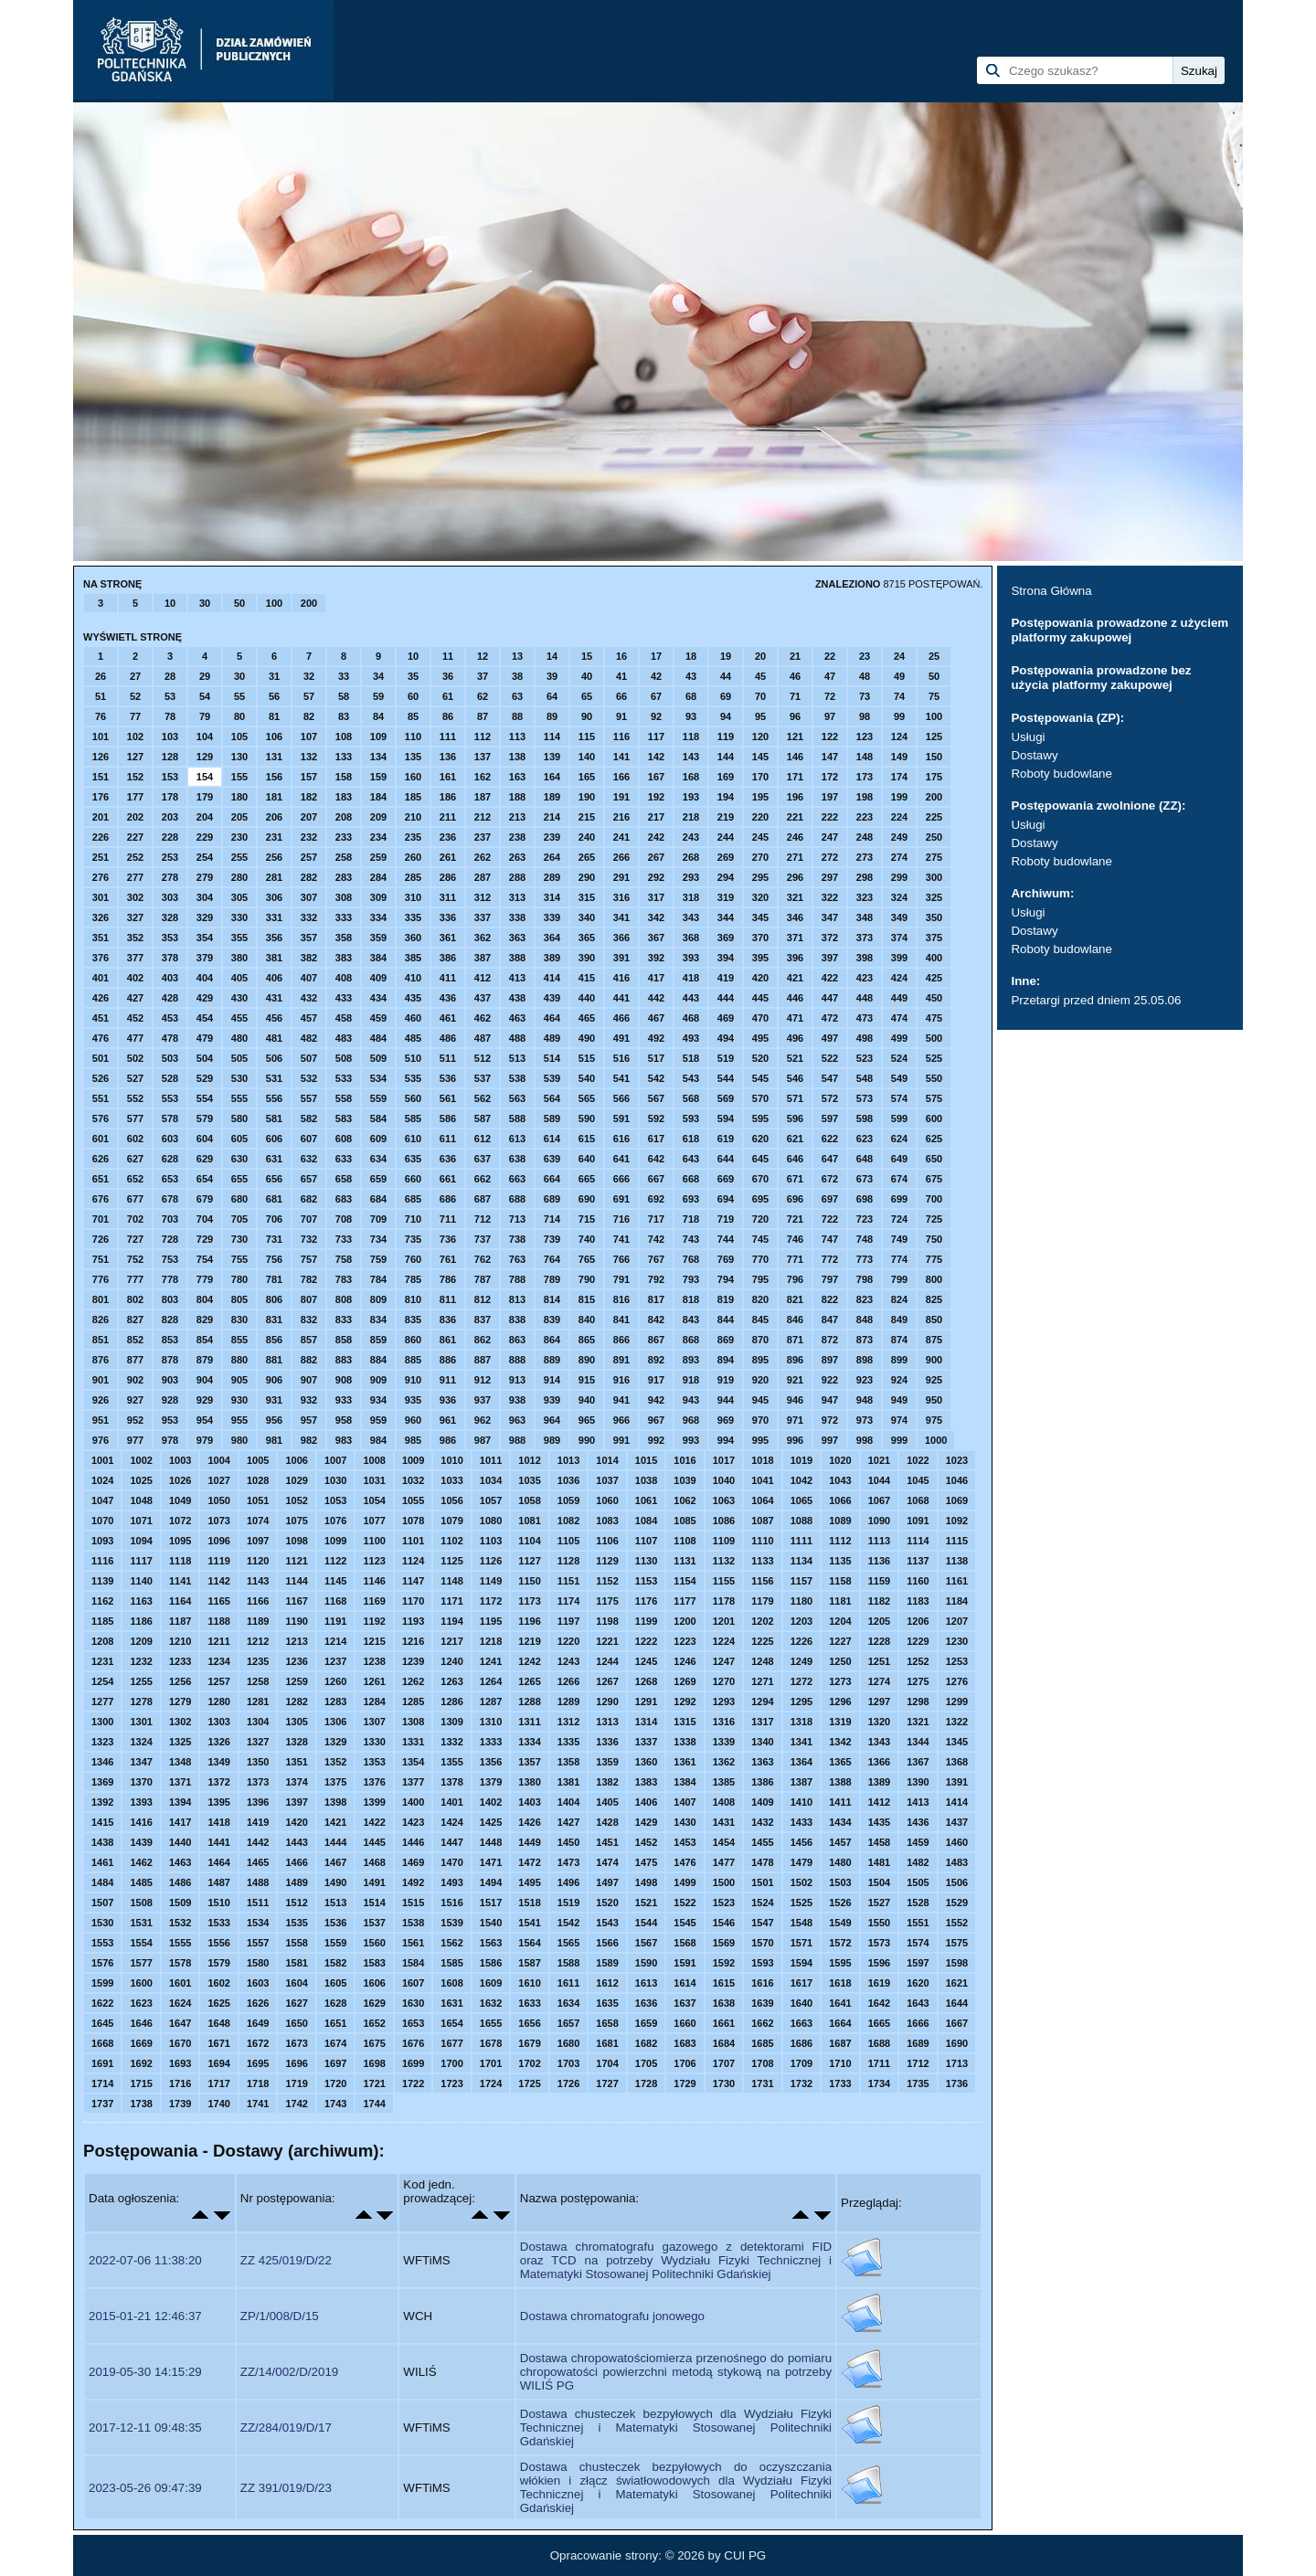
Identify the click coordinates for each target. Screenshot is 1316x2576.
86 (447, 716)
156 (274, 776)
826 (100, 1319)
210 (413, 816)
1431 (724, 1822)
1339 (724, 1741)
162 (482, 776)
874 (899, 1339)
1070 (102, 1520)
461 (448, 1017)
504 (204, 1058)
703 (170, 1219)
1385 (724, 1781)
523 (864, 1058)
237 (482, 837)
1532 (180, 1922)
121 (795, 736)
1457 (840, 1842)
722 (830, 1219)
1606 (374, 1982)
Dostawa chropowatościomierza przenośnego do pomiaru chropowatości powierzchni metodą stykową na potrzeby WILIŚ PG (676, 2371)
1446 (413, 1842)
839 (552, 1319)
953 (170, 1420)
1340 (762, 1741)
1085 (684, 1520)
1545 (684, 1922)
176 (100, 796)
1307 (374, 1721)
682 (309, 1198)
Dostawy (1034, 755)
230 (239, 837)
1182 (879, 1600)
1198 (607, 1621)
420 (760, 977)
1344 (918, 1741)
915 (586, 1379)
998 (864, 1440)
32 (308, 676)
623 (864, 1138)
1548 (801, 1922)
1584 (413, 1962)
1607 (413, 1982)
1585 (451, 1962)
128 (170, 756)
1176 (646, 1600)
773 (864, 1259)
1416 (141, 1822)
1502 (801, 1882)
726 (100, 1239)
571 (795, 1098)
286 (448, 877)
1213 (296, 1641)
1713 (957, 2063)
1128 (568, 1560)
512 (482, 1058)
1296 (840, 1701)
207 (309, 816)
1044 (879, 1480)
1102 (451, 1540)
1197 (568, 1621)
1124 (413, 1560)
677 (135, 1198)
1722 (413, 2083)
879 (204, 1359)
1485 (141, 1882)
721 (795, 1219)
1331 (413, 1741)
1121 (296, 1560)
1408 (724, 1802)
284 (378, 877)
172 (830, 776)
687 (482, 1198)
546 (795, 1078)
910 (413, 1379)
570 (760, 1098)
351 (100, 937)
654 (204, 1178)
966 (621, 1420)
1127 (529, 1560)
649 (899, 1158)
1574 (918, 1942)
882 (309, 1359)
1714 (102, 2083)
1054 (374, 1500)
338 (517, 917)
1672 (258, 2043)
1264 (491, 1681)
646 (795, 1158)
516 (621, 1058)
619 (725, 1138)
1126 (491, 1560)
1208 (102, 1641)
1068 (918, 1500)
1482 (918, 1862)
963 (517, 1420)
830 (239, 1319)
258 (343, 857)
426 (100, 997)
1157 (801, 1580)
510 (413, 1058)
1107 (646, 1540)
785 (413, 1279)
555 (239, 1098)
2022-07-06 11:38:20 (145, 2260)
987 (482, 1440)
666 (621, 1178)
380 (239, 957)
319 (725, 897)
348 (864, 917)
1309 (451, 1721)
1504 (879, 1882)
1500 (724, 1882)
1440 (180, 1842)
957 (309, 1420)
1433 (801, 1822)
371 (795, 937)
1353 (374, 1761)
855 (239, 1339)
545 (760, 1078)
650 (934, 1158)
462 (482, 1017)
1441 (218, 1842)
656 (274, 1178)
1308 (413, 1721)
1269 (684, 1681)
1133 (762, 1560)
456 (274, 1017)
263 (517, 857)
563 (517, 1098)
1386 (762, 1781)
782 (309, 1279)
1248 (762, 1661)
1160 (918, 1580)
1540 (491, 1922)
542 (656, 1078)
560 (413, 1098)
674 (899, 1178)
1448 (491, 1842)
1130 (646, 1560)
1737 (102, 2103)
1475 (646, 1862)
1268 (646, 1681)
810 (413, 1299)
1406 (646, 1802)
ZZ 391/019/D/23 (286, 2488)
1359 (607, 1761)
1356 (491, 1761)
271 (795, 857)
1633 (529, 2003)
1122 (335, 1560)
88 (517, 716)
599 (899, 1118)
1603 (258, 1982)
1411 (840, 1802)
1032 (413, 1480)
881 (274, 1359)
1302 (180, 1721)
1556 (218, 1942)
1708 (762, 2063)
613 (517, 1138)
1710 (840, 2063)
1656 (529, 2023)
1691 (102, 2063)
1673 (296, 2043)
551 (100, 1098)
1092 (957, 1520)
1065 (801, 1500)
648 (864, 1158)
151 (100, 776)
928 (170, 1399)
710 (413, 1219)
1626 (258, 2003)
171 (795, 776)
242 (656, 837)
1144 (296, 1580)
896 (795, 1359)
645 (760, 1158)
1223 (684, 1641)
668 (691, 1178)
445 (760, 997)
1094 (141, 1540)
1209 (141, 1641)
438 (517, 997)
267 (656, 857)
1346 (102, 1761)
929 (204, 1399)
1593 (762, 1962)
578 (170, 1118)
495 (760, 1038)
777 (135, 1279)
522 (830, 1058)
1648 (218, 2023)
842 (656, 1319)
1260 (335, 1681)
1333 (491, 1741)
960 (413, 1420)
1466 (296, 1862)
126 (100, 756)
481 (274, 1038)
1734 (879, 2083)
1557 (258, 1942)
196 (795, 796)
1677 (451, 2043)
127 (135, 756)
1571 (801, 1942)
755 (239, 1259)
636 (448, 1158)
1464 (218, 1862)
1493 (451, 1882)
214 (552, 816)
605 (239, 1138)
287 (482, 877)
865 (586, 1339)
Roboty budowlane (1061, 773)
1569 (724, 1942)
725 (934, 1219)
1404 (568, 1802)
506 (274, 1058)
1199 (646, 1621)
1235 (258, 1661)
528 (170, 1078)
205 (239, 816)
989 (552, 1440)
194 (725, 796)
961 (448, 1420)
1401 (451, 1802)
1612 (607, 1982)
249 (899, 837)
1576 (102, 1962)
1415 (102, 1822)
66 (621, 696)
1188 (218, 1621)
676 (100, 1198)
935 (413, 1399)
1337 (646, 1741)
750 (934, 1239)
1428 (607, 1822)
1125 (451, 1560)
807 (309, 1299)
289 (552, 877)
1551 (918, 1922)
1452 (646, 1842)
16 (621, 656)
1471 (491, 1862)
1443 (296, 1842)
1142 (218, 1580)
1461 (102, 1862)
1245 (646, 1661)
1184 (957, 1600)
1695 (258, 2063)
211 (448, 816)
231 (274, 837)
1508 (141, 1902)
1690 (957, 2043)
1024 (102, 1480)
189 (552, 796)
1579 (218, 1962)
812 (482, 1299)
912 (482, 1379)
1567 (646, 1942)
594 (725, 1118)
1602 (218, 1982)
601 (100, 1138)
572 (830, 1098)
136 (448, 756)
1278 (141, 1701)
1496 (568, 1882)
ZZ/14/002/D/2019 (289, 2372)
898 (864, 1359)
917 (656, 1379)
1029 (296, 1480)
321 (795, 897)
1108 (684, 1540)
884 (378, 1359)
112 (482, 736)
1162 (102, 1600)
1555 (180, 1942)
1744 (374, 2103)
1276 (957, 1681)
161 (448, 776)
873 (864, 1339)
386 (448, 957)
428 (170, 997)
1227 (840, 1641)
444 (725, 997)
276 (100, 877)
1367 (918, 1761)
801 (100, 1299)
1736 (957, 2083)
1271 (762, 1681)
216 (621, 816)
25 (934, 656)
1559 (335, 1942)
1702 (529, 2063)
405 (239, 977)
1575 (957, 1942)
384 (378, 957)
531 (274, 1078)
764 (552, 1259)
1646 (141, 2023)
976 (100, 1440)
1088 (801, 1520)
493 (691, 1038)
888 (517, 1359)
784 (378, 1279)
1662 (762, 2023)
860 (413, 1339)
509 (378, 1058)
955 (239, 1420)
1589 (607, 1962)
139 (552, 756)
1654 (451, 2023)
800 (934, 1279)
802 (135, 1299)
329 (204, 917)
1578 (180, 1962)
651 (100, 1178)
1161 (957, 1580)
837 (482, 1319)
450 (934, 997)
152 (135, 776)
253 (170, 857)
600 (934, 1118)
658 (343, 1178)
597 (830, 1118)
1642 (879, 2003)
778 (170, 1279)
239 (552, 837)
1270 (724, 1681)
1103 (491, 1540)
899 (899, 1359)
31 (274, 676)
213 (517, 816)
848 (864, 1319)
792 (656, 1279)
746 (795, 1239)
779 (204, 1279)
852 (135, 1339)
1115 (957, 1540)
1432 (762, 1822)
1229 (918, 1641)
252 (135, 857)
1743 (335, 2103)
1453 (684, 1842)
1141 (180, 1580)
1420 (296, 1822)
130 (239, 756)
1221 (607, 1641)
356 (274, 937)
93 (690, 716)
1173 (529, 1600)
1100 (374, 1540)
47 (829, 676)
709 (378, 1219)
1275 (918, 1681)
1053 (335, 1500)
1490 (335, 1882)
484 (378, 1038)
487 (482, 1038)
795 (760, 1279)
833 (343, 1319)
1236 (296, 1661)
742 (656, 1239)
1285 (413, 1701)
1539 (451, 1922)
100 (274, 603)
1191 (335, 1621)
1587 (529, 1962)
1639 (762, 2003)
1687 (840, 2043)
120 (760, 736)
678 (170, 1198)
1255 (141, 1681)
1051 (258, 1500)
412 (482, 977)
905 (239, 1379)
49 (899, 676)
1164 (180, 1600)
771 (795, 1259)
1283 (335, 1701)
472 (830, 1017)
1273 (840, 1681)
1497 (607, 1882)
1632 (491, 2003)
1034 (491, 1480)
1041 (762, 1480)
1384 (684, 1781)
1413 (918, 1802)
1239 (413, 1661)
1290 (607, 1701)
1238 (374, 1661)
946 (795, 1399)
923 (864, 1379)
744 (725, 1239)
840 (586, 1319)
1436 (918, 1822)
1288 (529, 1701)
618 (691, 1138)
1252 (918, 1661)
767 (656, 1259)
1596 (879, 1962)
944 (725, 1399)
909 (378, 1379)
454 (204, 1017)
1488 (258, 1882)
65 (586, 696)
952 (135, 1420)
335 (413, 917)
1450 (568, 1842)
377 (135, 957)
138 (517, 756)
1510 (218, 1902)
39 (552, 676)
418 (691, 977)
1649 (258, 2023)
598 (864, 1118)
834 (378, 1319)
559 (378, 1098)
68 (690, 696)
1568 (684, 1942)
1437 (957, 1822)
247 (830, 837)
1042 (801, 1480)
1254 (102, 1681)
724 (899, 1219)
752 (135, 1259)
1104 (529, 1540)
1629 (374, 2003)
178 (170, 796)
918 (691, 1379)
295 (760, 877)
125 (934, 736)
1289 (568, 1701)
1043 (840, 1480)
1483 (957, 1862)
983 (343, 1440)
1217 (451, 1641)
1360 (646, 1761)
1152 (607, 1580)
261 (448, 857)
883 (343, 1359)
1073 (218, 1520)
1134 (801, 1560)
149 (899, 756)
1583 (374, 1962)
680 (239, 1198)
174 (899, 776)
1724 (491, 2083)
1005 (258, 1460)
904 (204, 1379)
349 (899, 917)
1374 (296, 1781)
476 (100, 1038)
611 (448, 1138)
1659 (646, 2023)
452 (135, 1017)
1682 (646, 2043)
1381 (568, 1781)
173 (864, 776)
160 (413, 776)
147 (830, 756)
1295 (801, 1701)
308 (343, 897)
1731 (762, 2083)
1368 (957, 1761)
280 (239, 877)
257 (309, 857)
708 (343, 1219)
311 (448, 897)
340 (586, 917)
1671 (218, 2043)
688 (517, 1198)
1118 (180, 1560)
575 (934, 1098)
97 (829, 716)
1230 (957, 1641)
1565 (568, 1942)
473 (864, 1017)
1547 (762, 1922)
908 (343, 1379)
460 (413, 1017)
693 (691, 1198)
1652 (374, 2023)
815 (586, 1299)
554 (204, 1098)
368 (691, 937)
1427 (568, 1822)
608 (343, 1138)
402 (135, 977)
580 (239, 1118)
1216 (413, 1641)
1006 (296, 1460)
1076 (335, 1520)
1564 (529, 1942)
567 (656, 1098)
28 (169, 676)
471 (795, 1017)
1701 (491, 2063)
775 (934, 1259)
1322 (957, 1721)
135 (413, 756)
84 (378, 716)
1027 (218, 1480)
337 (482, 917)
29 (204, 676)
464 (552, 1017)
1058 (529, 1500)
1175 (607, 1600)
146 (795, 756)
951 (100, 1420)
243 (691, 837)
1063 (724, 1500)
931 (274, 1399)
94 (725, 716)
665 (586, 1178)
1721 (374, 2083)
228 (170, 837)
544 (725, 1078)
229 (204, 837)
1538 (413, 1922)
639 (552, 1158)
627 (135, 1158)
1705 (646, 2063)
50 (239, 603)
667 (656, 1178)
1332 (451, 1741)
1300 (102, 1721)
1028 (258, 1480)
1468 (374, 1862)
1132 (724, 1560)
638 (517, 1158)
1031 (374, 1480)
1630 (413, 2003)
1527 (879, 1902)
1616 (762, 1982)
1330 (374, 1741)
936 (448, 1399)
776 (100, 1279)
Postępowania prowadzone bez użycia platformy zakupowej (1101, 677)
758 (343, 1259)
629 (204, 1158)
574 (899, 1098)
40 (586, 676)
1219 (529, 1641)
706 (274, 1219)
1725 (529, 2083)
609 (378, 1138)
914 (552, 1379)
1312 (568, 1721)
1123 (374, 1560)
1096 (218, 1540)
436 (448, 997)
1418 (218, 1822)
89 (552, 716)
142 (656, 756)
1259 (296, 1681)
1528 (918, 1902)
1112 (840, 1540)
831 (274, 1319)
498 (864, 1038)
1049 (180, 1500)
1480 (840, 1862)
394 (725, 957)
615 (586, 1138)
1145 (335, 1580)
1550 (879, 1922)
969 (725, 1420)
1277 (102, 1701)
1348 (180, 1761)
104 (204, 736)
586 (448, 1118)
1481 (879, 1862)
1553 (102, 1942)
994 (725, 1440)
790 (586, 1279)
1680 (568, 2043)
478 (170, 1038)
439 (552, 997)
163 (517, 776)
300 (934, 877)
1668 (102, 2043)
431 (274, 997)
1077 (374, 1520)
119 (725, 736)
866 (621, 1339)
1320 (879, 1721)
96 (795, 716)
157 (309, 776)
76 (100, 716)
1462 (141, 1862)
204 (204, 816)
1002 (141, 1460)
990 (586, 1440)
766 (621, 1259)
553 (170, 1098)
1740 (218, 2103)
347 (830, 917)
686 (448, 1198)
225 (934, 816)
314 (552, 897)
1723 (451, 2083)
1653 (413, 2023)
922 (830, 1379)
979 (204, 1440)
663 (517, 1178)
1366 (879, 1761)
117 (656, 736)
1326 (218, 1741)
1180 (801, 1600)
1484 (102, 1882)
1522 (684, 1902)
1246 (684, 1661)
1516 (451, 1902)
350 (934, 917)
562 (482, 1098)
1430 (684, 1822)
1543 (607, 1922)
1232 (141, 1661)
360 (413, 937)
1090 (879, 1520)
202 (135, 816)
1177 (684, 1600)
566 (621, 1098)
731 (274, 1239)
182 (309, 796)
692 (656, 1198)
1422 (374, 1822)
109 (378, 736)
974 (899, 1420)
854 (204, 1339)
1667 (957, 2023)
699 (899, 1198)
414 (552, 977)
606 (274, 1138)
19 (725, 656)
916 (621, 1379)
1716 (180, 2083)
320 (760, 897)
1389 (879, 1781)
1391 (957, 1781)
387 (482, 957)
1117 (141, 1560)
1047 (102, 1500)
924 (899, 1379)
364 (552, 937)
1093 (102, 1540)
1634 (568, 2003)
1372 (218, 1781)
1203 (801, 1621)
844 (725, 1319)
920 (760, 1379)
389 (552, 957)
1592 (724, 1962)
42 (656, 676)
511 (448, 1058)
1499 (684, 1882)
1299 (957, 1701)
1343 (879, 1741)
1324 (141, 1741)
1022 (918, 1460)
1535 (296, 1922)
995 (760, 1440)
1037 (607, 1480)
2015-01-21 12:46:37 (145, 2316)
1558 (296, 1942)
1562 (451, 1942)
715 (586, 1219)
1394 (180, 1802)
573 (864, 1098)
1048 (141, 1500)
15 (586, 656)
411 (448, 977)
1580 (258, 1962)
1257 (218, 1681)
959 (378, 1420)
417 (656, 977)
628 (170, 1158)
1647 (180, 2023)
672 (830, 1178)
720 (760, 1219)
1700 (451, 2063)
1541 (529, 1922)
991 (621, 1440)
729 (204, 1239)
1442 (258, 1842)
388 (517, 957)
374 (899, 937)
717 (656, 1219)
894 (725, 1359)
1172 (491, 1600)
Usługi (1028, 737)
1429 (646, 1822)
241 (621, 837)
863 (517, 1339)
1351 (296, 1761)
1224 (724, 1641)
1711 (879, 2063)
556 (274, 1098)
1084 (646, 1520)
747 (830, 1239)
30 (204, 603)
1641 (840, 2003)
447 (830, 997)
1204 (840, 1621)
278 (170, 877)
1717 (218, 2083)
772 (830, 1259)
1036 (568, 1480)
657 (309, 1178)
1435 (879, 1822)
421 (795, 977)
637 (482, 1158)
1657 (568, 2023)
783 (343, 1279)
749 (899, 1239)
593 (691, 1118)
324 (899, 897)
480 (239, 1038)
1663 (801, 2023)
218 (691, 816)
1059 (568, 1500)
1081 (529, 1520)
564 (552, 1098)
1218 (491, 1641)
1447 (451, 1842)
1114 (918, 1540)
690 (586, 1198)
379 (204, 957)
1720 (335, 2083)
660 (413, 1178)
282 (309, 877)
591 (621, 1118)
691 (621, 1198)
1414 (957, 1802)
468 (691, 1017)
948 (864, 1399)
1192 (374, 1621)
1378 (451, 1781)
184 (378, 796)
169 (725, 776)
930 (239, 1399)
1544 (646, 1922)
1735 (918, 2083)
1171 (451, 1600)
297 (830, 877)
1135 (840, 1560)
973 (864, 1420)
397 (830, 957)
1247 (724, 1661)
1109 (724, 1540)
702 (135, 1219)
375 (934, 937)
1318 (801, 1721)
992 (656, 1440)
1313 (607, 1721)
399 (899, 957)
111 (448, 736)
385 (413, 957)
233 (343, 837)
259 (378, 857)
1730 (724, 2083)
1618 (840, 1982)
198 (864, 796)
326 (100, 917)
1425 (491, 1822)
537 (482, 1078)
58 (343, 696)
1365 (840, 1761)
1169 (374, 1600)
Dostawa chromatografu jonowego (612, 2316)
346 (795, 917)
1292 (684, 1701)
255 (239, 857)
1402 (491, 1802)
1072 (180, 1520)
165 (586, 776)
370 (760, 937)
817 (656, 1299)
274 (899, 857)
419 (725, 977)
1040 (724, 1480)
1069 (957, 1500)
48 (864, 676)
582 (309, 1118)
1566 (607, 1942)
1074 (258, 1520)
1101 (413, 1540)
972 (830, 1420)
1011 (491, 1460)
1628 (335, 2003)
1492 (413, 1882)
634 (378, 1158)
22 (829, 656)
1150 (529, 1580)
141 (621, 756)
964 (552, 1420)
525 (934, 1058)
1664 (840, 2023)
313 (517, 897)
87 (482, 716)
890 (586, 1359)
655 (239, 1178)
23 (864, 656)
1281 (258, 1701)
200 (309, 603)
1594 (801, 1962)
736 (448, 1239)
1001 (102, 1460)
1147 (413, 1580)
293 (691, 877)
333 (343, 917)
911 (448, 1379)
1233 (180, 1661)
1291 (646, 1701)
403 (170, 977)
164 (552, 776)
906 (274, 1379)
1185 (102, 1621)
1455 (762, 1842)
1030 (335, 1480)
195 (760, 796)
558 (343, 1098)
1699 (413, 2063)
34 (378, 676)
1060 (607, 1500)
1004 (218, 1460)
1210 (180, 1641)
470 (760, 1017)
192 (656, 796)
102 (135, 736)
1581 (296, 1962)
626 (100, 1158)
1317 (762, 1721)
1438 (102, 1842)
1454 (724, 1842)
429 (204, 997)
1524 (762, 1902)
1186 (141, 1621)
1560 (374, 1942)
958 (343, 1420)
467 (656, 1017)
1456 (801, 1842)
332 (309, 917)
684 (378, 1198)
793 (691, 1279)
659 (378, 1178)
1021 (879, 1460)
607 (309, 1138)
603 (170, 1138)
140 (586, 756)
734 (378, 1239)
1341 (801, 1741)
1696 (296, 2063)
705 (239, 1219)
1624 (180, 2003)
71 (795, 696)
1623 (141, 2003)
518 (691, 1058)
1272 (801, 1681)
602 (135, 1138)
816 (621, 1299)
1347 (141, 1761)
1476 (684, 1862)
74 (899, 696)
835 (413, 1319)
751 (100, 1259)
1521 (646, 1902)
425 (934, 977)
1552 (957, 1922)
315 (586, 897)
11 (447, 656)
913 (517, 1379)
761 (448, 1259)
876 (100, 1359)
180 (239, 796)
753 (170, 1259)
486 (448, 1038)
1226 (801, 1641)
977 (135, 1440)
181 (274, 796)
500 (934, 1038)
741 (621, 1239)
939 (552, 1399)
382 (309, 957)
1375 (335, 1781)
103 (170, 736)
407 (309, 977)
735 (413, 1239)
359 (378, 937)
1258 (258, 1681)
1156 (762, 1580)
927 (135, 1399)
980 (239, 1440)
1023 (957, 1460)
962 (482, 1420)
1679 (529, 2043)
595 (760, 1118)
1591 (684, 1962)
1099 (335, 1540)
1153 (646, 1580)
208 (343, 816)
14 (552, 656)
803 (170, 1299)
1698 (374, 2063)
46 (795, 676)
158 (343, 776)
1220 (568, 1641)
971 (795, 1420)
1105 (568, 1540)
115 (586, 736)
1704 (607, 2063)
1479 (801, 1862)
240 (586, 837)
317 (656, 897)
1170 (413, 1600)
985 (413, 1440)
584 (378, 1118)
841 (621, 1319)
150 (934, 756)
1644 (957, 2003)
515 (586, 1058)
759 (378, 1259)
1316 (724, 1721)
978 (170, 1440)
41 (621, 676)
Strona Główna (1051, 591)
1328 (296, 1741)
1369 (102, 1781)
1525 (801, 1902)
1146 (374, 1580)
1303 (218, 1721)
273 (864, 857)
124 (899, 736)
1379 (491, 1781)
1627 (296, 2003)
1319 (840, 1721)
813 (517, 1299)
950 (934, 1399)
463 (517, 1017)
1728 (646, 2083)
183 (343, 796)
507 (309, 1058)
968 (691, 1420)
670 (760, 1178)
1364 (801, 1761)
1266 (568, 1681)
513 (517, 1058)
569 (725, 1098)
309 (378, 897)
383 (343, 957)
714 (552, 1219)
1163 (141, 1600)
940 (586, 1399)
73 (864, 696)
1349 (218, 1761)
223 (864, 816)
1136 (879, 1560)
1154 (684, 1580)
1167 (296, 1600)
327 (135, 917)
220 (760, 816)
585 (413, 1118)
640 (586, 1158)
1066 (840, 1500)
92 (656, 716)
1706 (684, 2063)
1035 (529, 1480)
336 (448, 917)
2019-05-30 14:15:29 (145, 2372)
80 (239, 716)
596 (795, 1118)
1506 (957, 1882)
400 (934, 957)
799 (899, 1279)
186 (448, 796)
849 (899, 1319)
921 (795, 1379)
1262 (413, 1681)
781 (274, 1279)
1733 (840, 2083)
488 (517, 1038)
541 (621, 1078)
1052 (296, 1500)
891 (621, 1359)
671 (795, 1178)
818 (691, 1299)
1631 (451, 2003)
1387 (801, 1781)
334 (378, 917)
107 (309, 736)
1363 (762, 1761)
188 (517, 796)
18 (690, 656)
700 (934, 1198)
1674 (335, 2043)
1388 (840, 1781)
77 (135, 716)
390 (586, 957)
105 (239, 736)
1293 (724, 1701)
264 (552, 857)
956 (274, 1420)
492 (656, 1038)
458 (343, 1017)
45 (760, 676)
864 (552, 1339)
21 (795, 656)
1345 (957, 1741)
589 (552, 1118)
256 (274, 857)
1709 (801, 2063)
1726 (568, 2083)
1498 (646, 1882)
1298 (918, 1701)
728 (170, 1239)
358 (343, 937)
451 (100, 1017)
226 (100, 837)
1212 (258, 1641)
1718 (258, 2083)
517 (656, 1058)
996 (795, 1440)
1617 (801, 1982)
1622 (102, 2003)
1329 (335, 1741)
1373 (258, 1781)
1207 (957, 1621)
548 (864, 1078)
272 (830, 857)
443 (691, 997)
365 (586, 937)
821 (795, 1299)
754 (204, 1259)
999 (899, 1440)
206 (274, 816)
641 (621, 1158)
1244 (607, 1661)
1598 (957, 1962)
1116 (102, 1560)
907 (309, 1379)
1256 (180, 1681)
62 (482, 696)
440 (586, 997)
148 (864, 756)
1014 (607, 1460)
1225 (762, 1641)
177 (135, 796)
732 (309, 1239)
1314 (646, 1721)
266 (621, 857)
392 (656, 957)
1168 (335, 1600)
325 (934, 897)
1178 (724, 1600)
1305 (296, 1721)
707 (309, 1219)
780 (239, 1279)
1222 (646, 1641)
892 (656, 1359)
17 (656, 656)
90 (586, 716)
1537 (374, 1922)
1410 (801, 1802)
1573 (879, 1942)
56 (274, 696)
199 (899, 796)
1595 (840, 1962)
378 (170, 957)
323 (864, 897)
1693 (180, 2063)
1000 (936, 1440)
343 (691, 917)
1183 (918, 1600)
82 (308, 716)
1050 (218, 1500)
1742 (296, 2103)
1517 (491, 1902)
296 (795, 877)
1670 (180, 2043)
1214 (335, 1641)
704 (204, 1219)
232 (309, 837)
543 (691, 1078)
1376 (374, 1781)
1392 (102, 1802)
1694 (218, 2063)
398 (864, 957)
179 (204, 796)
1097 (258, 1540)
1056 (451, 1500)
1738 (141, 2103)
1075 (296, 1520)
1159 (879, 1580)
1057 (491, 1500)
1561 (413, 1942)
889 (552, 1359)
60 (413, 696)
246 (795, 837)
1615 (724, 1982)
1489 (296, 1882)
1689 (918, 2043)
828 (170, 1319)
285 (413, 877)
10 (169, 603)
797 (830, 1279)
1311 (529, 1721)
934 (378, 1399)
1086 (724, 1520)
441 (621, 997)
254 (204, 857)
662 (482, 1178)
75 (934, 696)
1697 (335, 2063)
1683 (684, 2043)
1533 (218, 1922)
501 (100, 1058)
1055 (413, 1500)
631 (274, 1158)
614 (552, 1138)
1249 (801, 1661)
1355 (451, 1761)
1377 (413, 1781)
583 (343, 1118)
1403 (529, 1802)
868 (691, 1339)
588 (517, 1118)
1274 (879, 1681)
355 (239, 937)
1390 (918, 1781)
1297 (879, 1701)
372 (830, 937)
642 (656, 1158)
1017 (724, 1460)
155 (239, 776)
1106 (607, 1540)
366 (621, 937)
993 (691, 1440)
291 (621, 877)
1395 (218, 1802)
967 (656, 1420)
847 (830, 1319)
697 (830, 1198)
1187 (180, 1621)
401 (100, 977)
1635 (607, 2003)
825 (934, 1299)
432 (309, 997)
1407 (684, 1802)
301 (100, 897)
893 (691, 1359)
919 (725, 1379)
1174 (568, 1600)
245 (760, 837)
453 (170, 1017)
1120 (258, 1560)
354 (204, 937)
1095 (180, 1540)
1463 (180, 1862)
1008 (374, 1460)
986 (448, 1440)
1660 (684, 2023)
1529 (957, 1902)
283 (343, 877)
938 (517, 1399)
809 (378, 1299)
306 (274, 897)
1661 (724, 2023)
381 (274, 957)
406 (274, 977)
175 (934, 776)
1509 (180, 1902)
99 (899, 716)
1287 (491, 1701)
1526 (840, 1902)
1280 (218, 1701)
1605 (335, 1982)
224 (899, 816)
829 (204, 1319)
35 (413, 676)
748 (864, 1239)
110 (413, 736)
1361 (684, 1761)
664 (552, 1178)
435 (413, 997)
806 (274, 1299)
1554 (141, 1942)
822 (830, 1299)
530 (239, 1078)
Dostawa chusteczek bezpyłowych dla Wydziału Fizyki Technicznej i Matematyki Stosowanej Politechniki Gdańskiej (676, 2427)
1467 (335, 1862)
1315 (684, 1721)
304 (204, 897)
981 (274, 1440)
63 (517, 696)
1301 (141, 1721)
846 (795, 1319)
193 (691, 796)
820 (760, 1299)
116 (621, 736)
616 (621, 1138)
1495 (529, 1882)
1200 (684, 1621)
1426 (529, 1822)
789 (552, 1279)
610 (413, 1138)
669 (725, 1178)
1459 (918, 1842)
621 (795, 1138)
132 (309, 756)
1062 (684, 1500)
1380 (529, 1781)
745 (760, 1239)
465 (586, 1017)
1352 (335, 1761)
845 (760, 1319)
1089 (840, 1520)
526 (100, 1078)
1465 (258, 1862)
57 (308, 696)
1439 (141, 1842)
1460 (957, 1842)
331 (274, 917)
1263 (451, 1681)
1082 (568, 1520)
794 (725, 1279)
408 (343, 977)
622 (830, 1138)
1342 (840, 1741)
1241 (491, 1661)
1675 (374, 2043)
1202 (762, 1621)
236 (448, 837)
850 (934, 1319)
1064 (762, 1500)
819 (725, 1299)
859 (378, 1339)
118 (691, 736)
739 (552, 1239)
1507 (102, 1902)
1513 (335, 1902)
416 (621, 977)
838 (517, 1319)
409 (378, 977)
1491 (374, 1882)
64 (552, 696)
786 (448, 1279)
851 (100, 1339)
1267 (607, 1681)
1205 (879, 1621)
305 (239, 897)
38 (517, 676)
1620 (918, 1982)
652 (135, 1178)
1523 (724, 1902)
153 (170, 776)
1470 (451, 1862)
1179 (762, 1600)
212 (482, 816)
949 (899, 1399)
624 (899, 1138)
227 (135, 837)
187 (482, 796)
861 (448, 1339)
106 (274, 736)
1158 (840, 1580)
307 (309, 897)
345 (760, 917)
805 (239, 1299)
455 (239, 1017)
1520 (607, 1902)
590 (586, 1118)
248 (864, 837)
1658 (607, 2023)
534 (378, 1078)
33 (343, 676)
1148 (451, 1580)
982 (309, 1440)
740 (586, 1239)
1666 (918, 2023)
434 (378, 997)
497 (830, 1038)
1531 (141, 1922)
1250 (840, 1661)
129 (204, 756)
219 (725, 816)
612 (482, 1138)
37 (482, 676)
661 (448, 1178)
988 (517, 1440)
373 (864, 937)
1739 (180, 2103)
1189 (258, 1621)
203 (170, 816)
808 (343, 1299)
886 (448, 1359)
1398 (335, 1802)
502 (135, 1058)
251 (100, 857)
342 (656, 917)
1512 (296, 1902)
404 (204, 977)
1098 (296, 1540)
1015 (646, 1460)
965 (586, 1420)
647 (830, 1158)
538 (517, 1078)
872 (830, 1339)
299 (899, 877)
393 (691, 957)
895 (760, 1359)
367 (656, 937)
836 (448, 1319)
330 (239, 917)
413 (517, 977)
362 (482, 937)
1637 (684, 2003)
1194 (451, 1621)
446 (795, 997)
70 (760, 696)
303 (170, 897)
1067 (879, 1500)
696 (795, 1198)
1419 (258, 1822)
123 (864, 736)
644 (725, 1158)
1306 (335, 1721)
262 (482, 857)
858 (343, 1339)
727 (135, 1239)
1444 (335, 1842)
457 (309, 1017)
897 (830, 1359)
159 (378, 776)
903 (170, 1379)
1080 (491, 1520)
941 (621, 1399)
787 (482, 1279)
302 (135, 897)
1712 (918, 2063)
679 (204, 1198)
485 (413, 1038)
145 (760, 756)
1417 (180, 1822)
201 (100, 816)
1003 (180, 1460)
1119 (218, 1560)
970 (760, 1420)
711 (448, 1219)
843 (691, 1319)
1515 (413, 1902)
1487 (218, 1882)
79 (204, 716)
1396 (258, 1802)
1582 (335, 1962)
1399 (374, 1802)
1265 (529, 1681)
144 (725, 756)
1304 (258, 1721)
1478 (762, 1862)
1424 (451, 1822)
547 (830, 1078)
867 (656, 1339)
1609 (491, 1982)
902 (135, 1379)
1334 (529, 1741)
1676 (413, 2043)
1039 (684, 1480)
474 (899, 1017)
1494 (491, 1882)
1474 (607, 1862)
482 (309, 1038)
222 (830, 816)
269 (725, 857)
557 (309, 1098)
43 (690, 676)
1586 (491, 1962)
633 (343, 1158)
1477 (724, 1862)
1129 (607, 1560)
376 (100, 957)
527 (135, 1078)
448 (864, 997)
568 (691, 1098)
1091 (918, 1520)
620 (760, 1138)
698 (864, 1198)
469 (725, 1017)
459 (378, 1017)
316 (621, 897)
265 (586, 857)
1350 (258, 1761)
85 (413, 716)
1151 (568, 1580)
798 (864, 1279)
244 (725, 837)
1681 (607, 2043)
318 (691, 897)
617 (656, 1138)
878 (170, 1359)
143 (691, 756)
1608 (451, 1982)
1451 (607, 1842)
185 (413, 796)
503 (170, 1058)
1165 (218, 1600)
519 (725, 1058)
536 (448, 1078)
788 (517, 1279)
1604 (296, 1982)
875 (934, 1339)
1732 (801, 2083)
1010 (451, 1460)
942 (656, 1399)
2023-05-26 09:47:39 (145, 2488)
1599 (102, 1982)
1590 (646, 1962)
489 (552, 1038)
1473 (568, 1862)
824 (899, 1299)
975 (934, 1420)
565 (586, 1098)
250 (934, 837)
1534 (258, 1922)
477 (135, 1038)
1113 (879, 1540)
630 (239, 1158)
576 (100, 1118)
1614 (684, 1982)
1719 (296, 2083)
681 (274, 1198)
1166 (258, 1600)
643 (691, 1158)
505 (239, 1058)
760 (413, 1259)
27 (135, 676)
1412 (879, 1802)
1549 (840, 1922)
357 (309, 937)
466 (621, 1017)
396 (795, 957)
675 (934, 1178)
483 (343, 1038)
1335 (568, 1741)
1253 (957, 1661)
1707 (724, 2063)
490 (586, 1038)
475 (934, 1017)
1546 (724, 1922)
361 (448, 937)
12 (482, 656)
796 (795, 1279)
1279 (180, 1701)
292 (656, 877)
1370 (141, 1781)
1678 (491, 2043)
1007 (335, 1460)
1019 (801, 1460)
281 (274, 877)
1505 (918, 1882)
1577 (141, 1962)
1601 (180, 1982)
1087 (762, 1520)
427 (135, 997)
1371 (180, 1781)
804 (204, 1299)
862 (482, 1339)
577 (135, 1118)
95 (760, 716)
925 (934, 1379)
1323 (102, 1741)
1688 (879, 2043)
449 (899, 997)
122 (830, 736)
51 (100, 696)
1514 (374, 1902)
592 (656, 1118)
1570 (762, 1942)
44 (725, 676)
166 (621, 776)
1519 (568, 1902)
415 (586, 977)
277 (135, 877)
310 (413, 897)
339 (552, 917)
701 (100, 1219)
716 (621, 1219)
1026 (180, 1480)
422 (830, 977)
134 (378, 756)
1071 (141, 1520)
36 (447, 676)
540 (586, 1078)
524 (899, 1058)
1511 (258, 1902)
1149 (491, 1580)
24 (899, 656)
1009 (413, 1460)
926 (100, 1399)
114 (552, 736)
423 (864, 977)
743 (691, 1239)
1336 (607, 1741)
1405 (607, 1802)
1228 (879, 1641)
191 (621, 796)
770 (760, 1259)
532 (309, 1078)
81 (274, 716)
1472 (529, 1862)
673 (864, 1178)
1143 (258, 1580)
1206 (918, 1621)
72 (829, 696)
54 (204, 696)
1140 (141, 1580)
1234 (218, 1661)
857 (309, 1339)
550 (934, 1078)
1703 (568, 2063)
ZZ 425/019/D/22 (286, 2260)
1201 (724, 1621)
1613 (646, 1982)
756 (274, 1259)
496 (795, 1038)
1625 (218, 2003)
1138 (957, 1560)
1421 (335, 1822)
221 (795, 816)
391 (621, 957)
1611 (568, 1982)
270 (760, 857)
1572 (840, 1942)
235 (413, 837)
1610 (529, 1982)
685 (413, 1198)
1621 (957, 1982)
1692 (141, 2063)
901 (100, 1379)
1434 (840, 1822)
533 (343, 1078)
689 (552, 1198)
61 (447, 696)
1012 (529, 1460)
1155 (724, 1580)
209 (378, 816)
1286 (451, 1701)
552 (135, 1098)
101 (100, 736)
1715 (141, 2083)
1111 (801, 1540)
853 (170, 1339)
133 (343, 756)
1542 (568, 1922)
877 (135, 1359)
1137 (918, 1560)
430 (239, 997)
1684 (724, 2043)
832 (309, 1319)
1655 (491, 2023)
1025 (141, 1480)
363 (517, 937)
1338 (684, 1741)
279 (204, 877)
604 (204, 1138)
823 (864, 1299)
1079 (451, 1520)
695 (760, 1198)
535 (413, 1078)
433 (343, 997)
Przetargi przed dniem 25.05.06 (1096, 1000)
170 (760, 776)
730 (239, 1239)
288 (517, 877)
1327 (258, 1741)
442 (656, 997)
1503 (840, 1882)
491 (621, 1038)
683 (343, 1198)
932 (309, 1399)
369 (725, 937)
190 (586, 796)
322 (830, 897)
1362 (724, 1761)
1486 (180, 1882)
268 (691, 857)
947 (830, 1399)
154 (204, 776)
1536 (335, 1922)
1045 (918, 1480)
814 (552, 1299)
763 (517, 1259)
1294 (762, 1701)
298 (864, 877)
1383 (646, 1781)
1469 (413, 1862)
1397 (296, 1802)
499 (899, 1038)
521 (795, 1058)
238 (517, 837)
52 (135, 696)
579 (204, 1118)
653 (170, 1178)
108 (343, 736)
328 (170, 917)
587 (482, 1118)
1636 (646, 2003)
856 (274, 1339)
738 (517, 1239)
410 (413, 977)
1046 (957, 1480)
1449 (529, 1842)
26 (100, 676)
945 (760, 1399)
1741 (258, 2103)
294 (725, 877)
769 (725, 1259)
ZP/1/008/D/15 (279, 2316)
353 (170, 937)
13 (517, 656)
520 (760, 1058)
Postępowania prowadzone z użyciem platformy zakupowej (1119, 630)
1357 (529, 1761)
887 (482, 1359)
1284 (374, 1701)
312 (482, 897)
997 (830, 1440)
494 (725, 1038)
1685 (762, 2043)
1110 (762, 1540)
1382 (607, 1781)
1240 (451, 1661)
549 (899, 1078)
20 (760, 656)
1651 (335, 2023)
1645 (102, 2023)
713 (517, 1219)
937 (482, 1399)
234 (378, 837)
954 (204, 1420)
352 (135, 937)
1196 (529, 1621)
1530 (102, 1922)
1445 (374, 1842)
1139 (102, 1580)
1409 (762, 1802)
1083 (607, 1520)
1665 (879, 2023)
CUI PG (745, 2555)
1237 (335, 1661)
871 (795, 1339)
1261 (374, 1681)
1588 (568, 1962)
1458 (879, 1842)
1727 (607, 2083)
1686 (801, 2043)
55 (239, 696)
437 (482, 997)
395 (760, 957)
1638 (724, 2003)
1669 (141, 2043)
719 (725, 1219)
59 (378, 696)
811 (448, 1299)
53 (169, 696)
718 (691, 1219)
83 (343, 716)
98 (864, 716)
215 (586, 816)
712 (482, 1219)
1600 (141, 1982)
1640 (801, 2003)
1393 (141, 1802)
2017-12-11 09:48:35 (145, 2427)
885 (413, 1359)
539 (552, 1078)
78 (169, 716)
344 (725, 917)
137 (482, 756)
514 (552, 1058)
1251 (879, 1661)
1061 (646, 1500)
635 (413, 1158)
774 (899, 1259)
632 (309, 1158)
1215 (374, 1641)
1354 (413, 1761)
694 (725, 1198)
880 (239, 1359)
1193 (413, 1621)
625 (934, 1138)
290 (586, 877)
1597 (918, 1962)
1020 (840, 1460)
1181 (840, 1600)
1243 (568, 1661)
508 (343, 1058)
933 (343, 1399)
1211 (218, 1641)
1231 (102, 1661)
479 (204, 1038)
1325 (180, 1741)
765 (586, 1259)
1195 (491, 1621)
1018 (762, 1460)
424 (899, 977)
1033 (451, 1480)
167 (656, 776)
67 (656, 696)
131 (274, 756)
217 (656, 816)
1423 (413, 1822)
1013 (568, 1460)
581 (274, 1118)
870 (760, 1339)
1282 (296, 1701)
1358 (568, 1761)
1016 (684, 1460)
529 (204, 1078)
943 (691, 1399)
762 (482, 1259)
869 (725, 1339)
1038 (646, 1480)
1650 (296, 2023)
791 (621, 1279)
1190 (296, 1621)
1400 (413, 1802)
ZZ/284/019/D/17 (286, 2427)
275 (934, 857)
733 (343, 1239)
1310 (491, 1721)
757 (309, 1259)
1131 (684, 1560)
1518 (529, 1902)
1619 (879, 1982)
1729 (684, 2083)
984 (378, 1440)
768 (691, 1259)
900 (934, 1359)
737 (482, 1239)
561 (448, 1098)
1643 (918, 2003)
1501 (762, 1882)
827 (135, 1319)
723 (864, 1219)
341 (621, 917)
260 (413, 857)
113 (517, 736)
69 (725, 696)
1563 (491, 1942)
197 (830, 796)
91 (621, 716)
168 (691, 776)
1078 (413, 1520)
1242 (529, 1661)
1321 (918, 1721)
